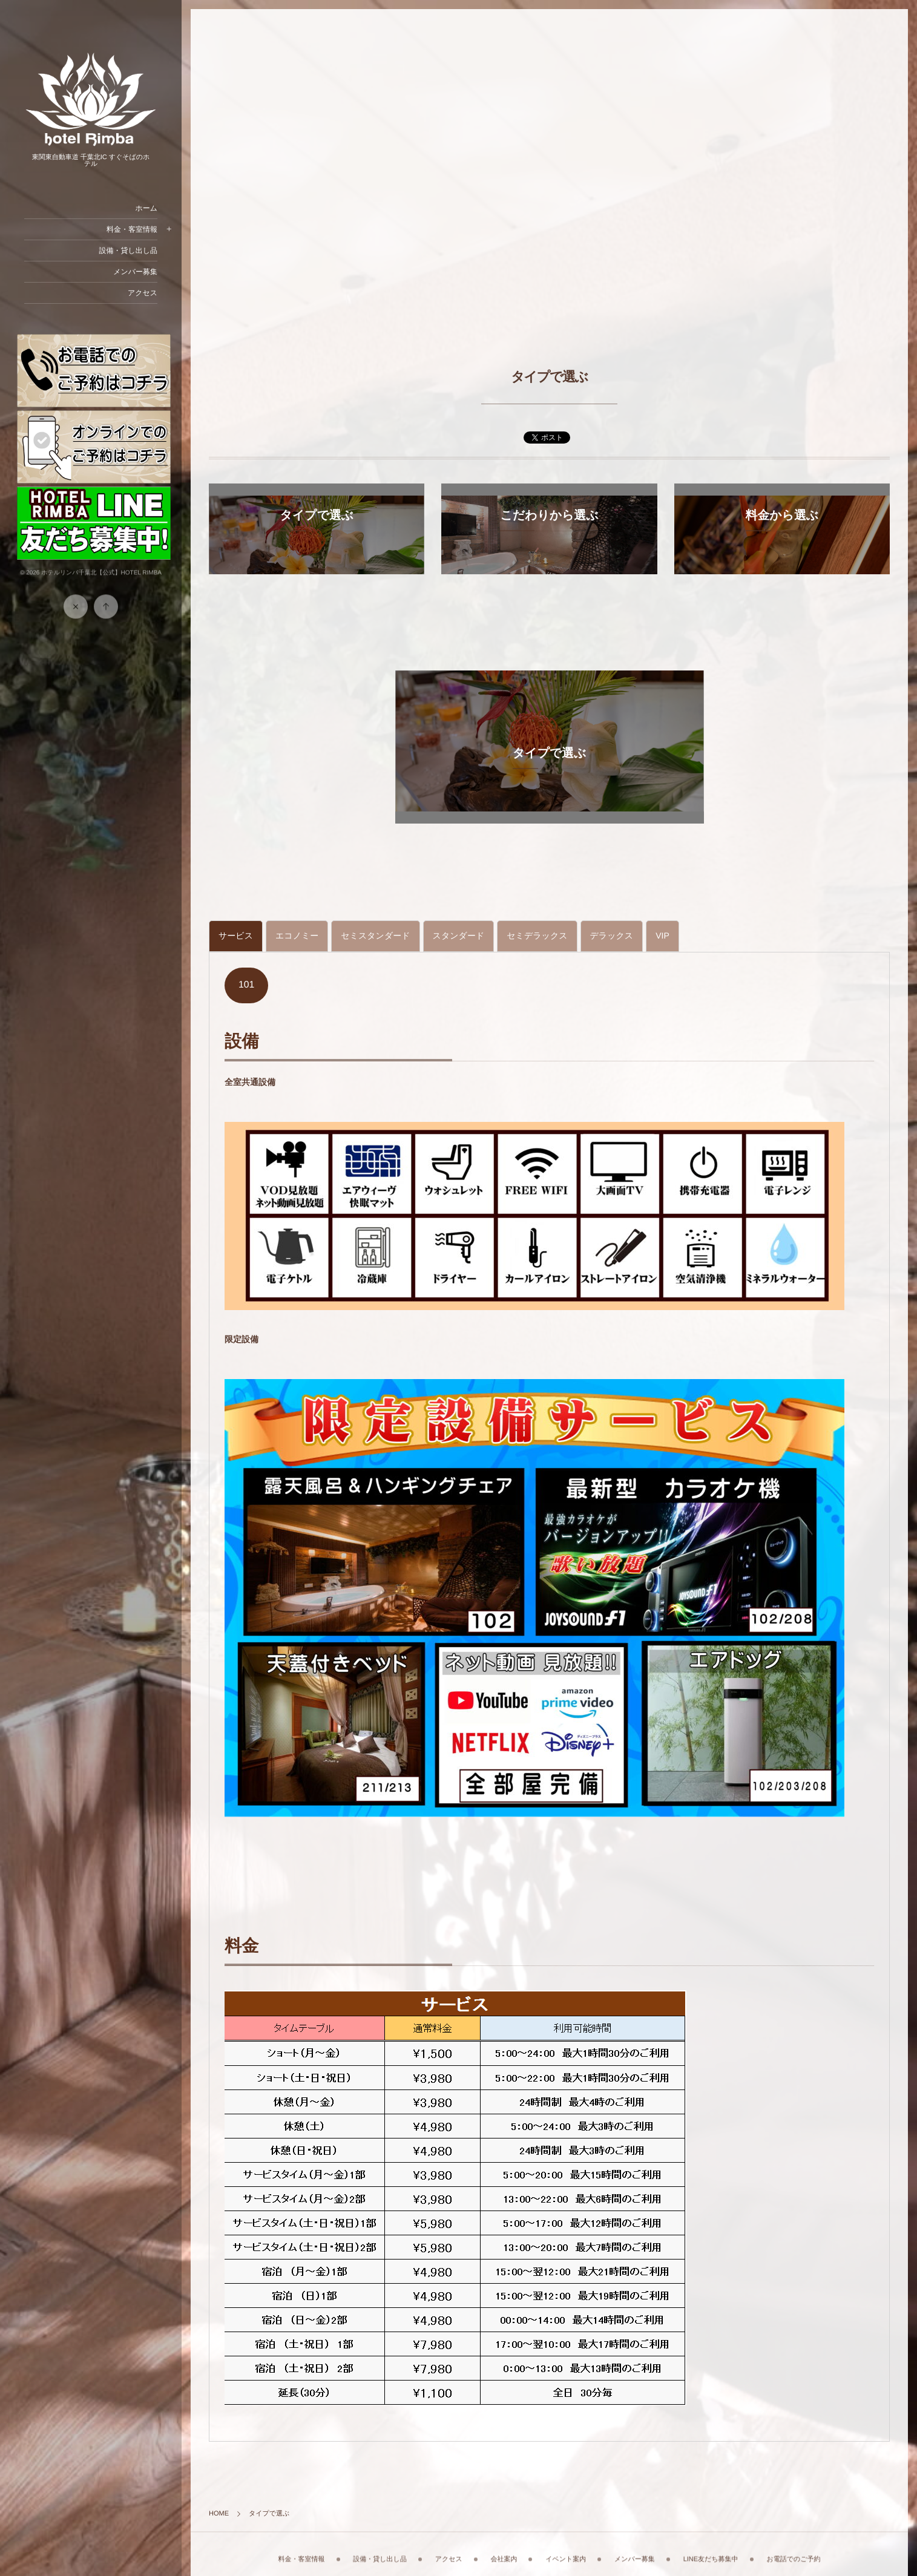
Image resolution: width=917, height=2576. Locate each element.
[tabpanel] (549, 1692)
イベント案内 (565, 2548)
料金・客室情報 (132, 229)
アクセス (142, 293)
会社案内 (503, 2548)
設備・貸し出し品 (128, 250)
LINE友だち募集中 (710, 2548)
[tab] (236, 936)
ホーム (146, 208)
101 (246, 985)
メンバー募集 (135, 271)
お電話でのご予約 (793, 2548)
